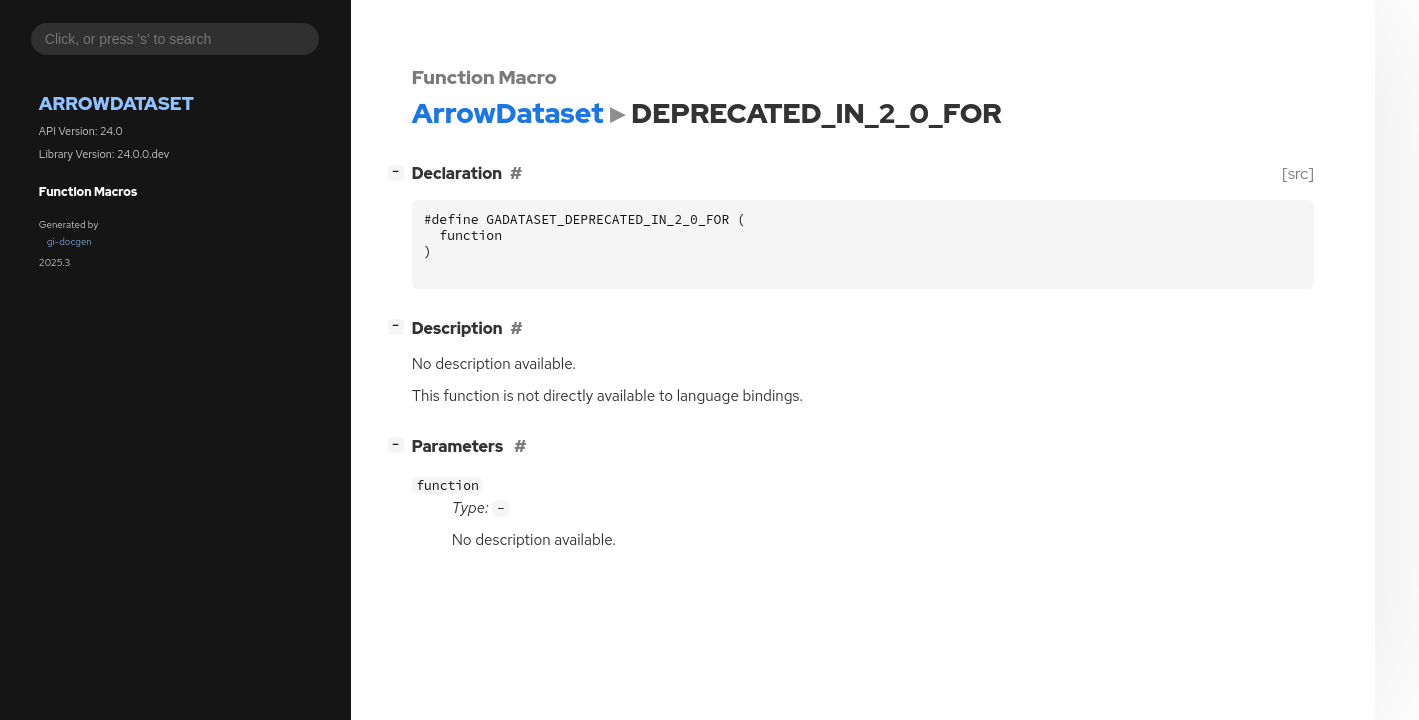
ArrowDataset (116, 103)
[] (399, 171)
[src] (1297, 173)
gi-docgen (69, 241)
